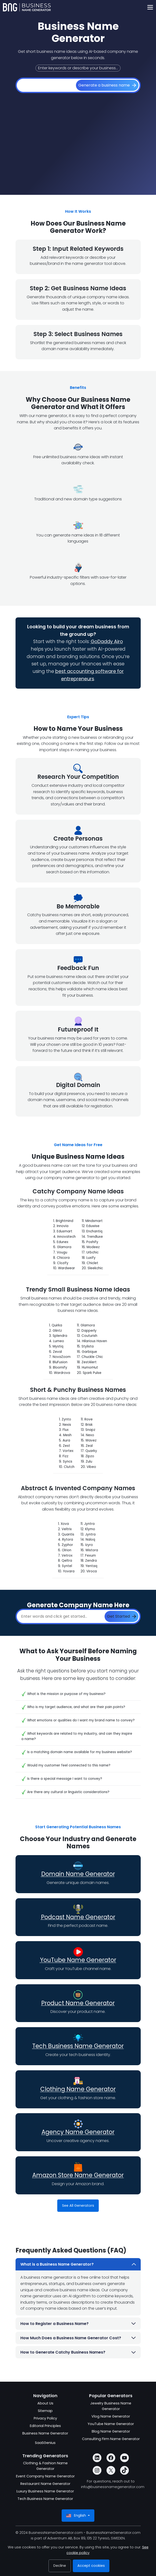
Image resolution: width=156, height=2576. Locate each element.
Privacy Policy (45, 2418)
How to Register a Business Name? (78, 2323)
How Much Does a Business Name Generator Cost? (78, 2338)
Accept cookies (91, 2565)
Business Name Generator (45, 2433)
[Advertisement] (78, 153)
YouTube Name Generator (78, 1960)
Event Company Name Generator (45, 2476)
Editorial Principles (45, 2425)
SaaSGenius (45, 2442)
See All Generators (78, 2205)
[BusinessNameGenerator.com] (27, 7)
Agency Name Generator (78, 2132)
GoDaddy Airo (107, 641)
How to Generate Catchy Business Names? (78, 2352)
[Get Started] (122, 1616)
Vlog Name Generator (110, 2416)
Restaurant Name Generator (45, 2483)
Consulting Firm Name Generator (111, 2438)
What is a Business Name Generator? (78, 2264)
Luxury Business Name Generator (45, 2491)
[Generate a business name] (107, 85)
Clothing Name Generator (78, 2089)
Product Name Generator (78, 2003)
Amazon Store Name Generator (78, 2175)
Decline (59, 2565)
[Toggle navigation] (150, 7)
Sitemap (45, 2410)
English (76, 2515)
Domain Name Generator (78, 1874)
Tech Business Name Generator (78, 2046)
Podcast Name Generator (78, 1917)
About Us (45, 2403)
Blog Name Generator (111, 2431)
